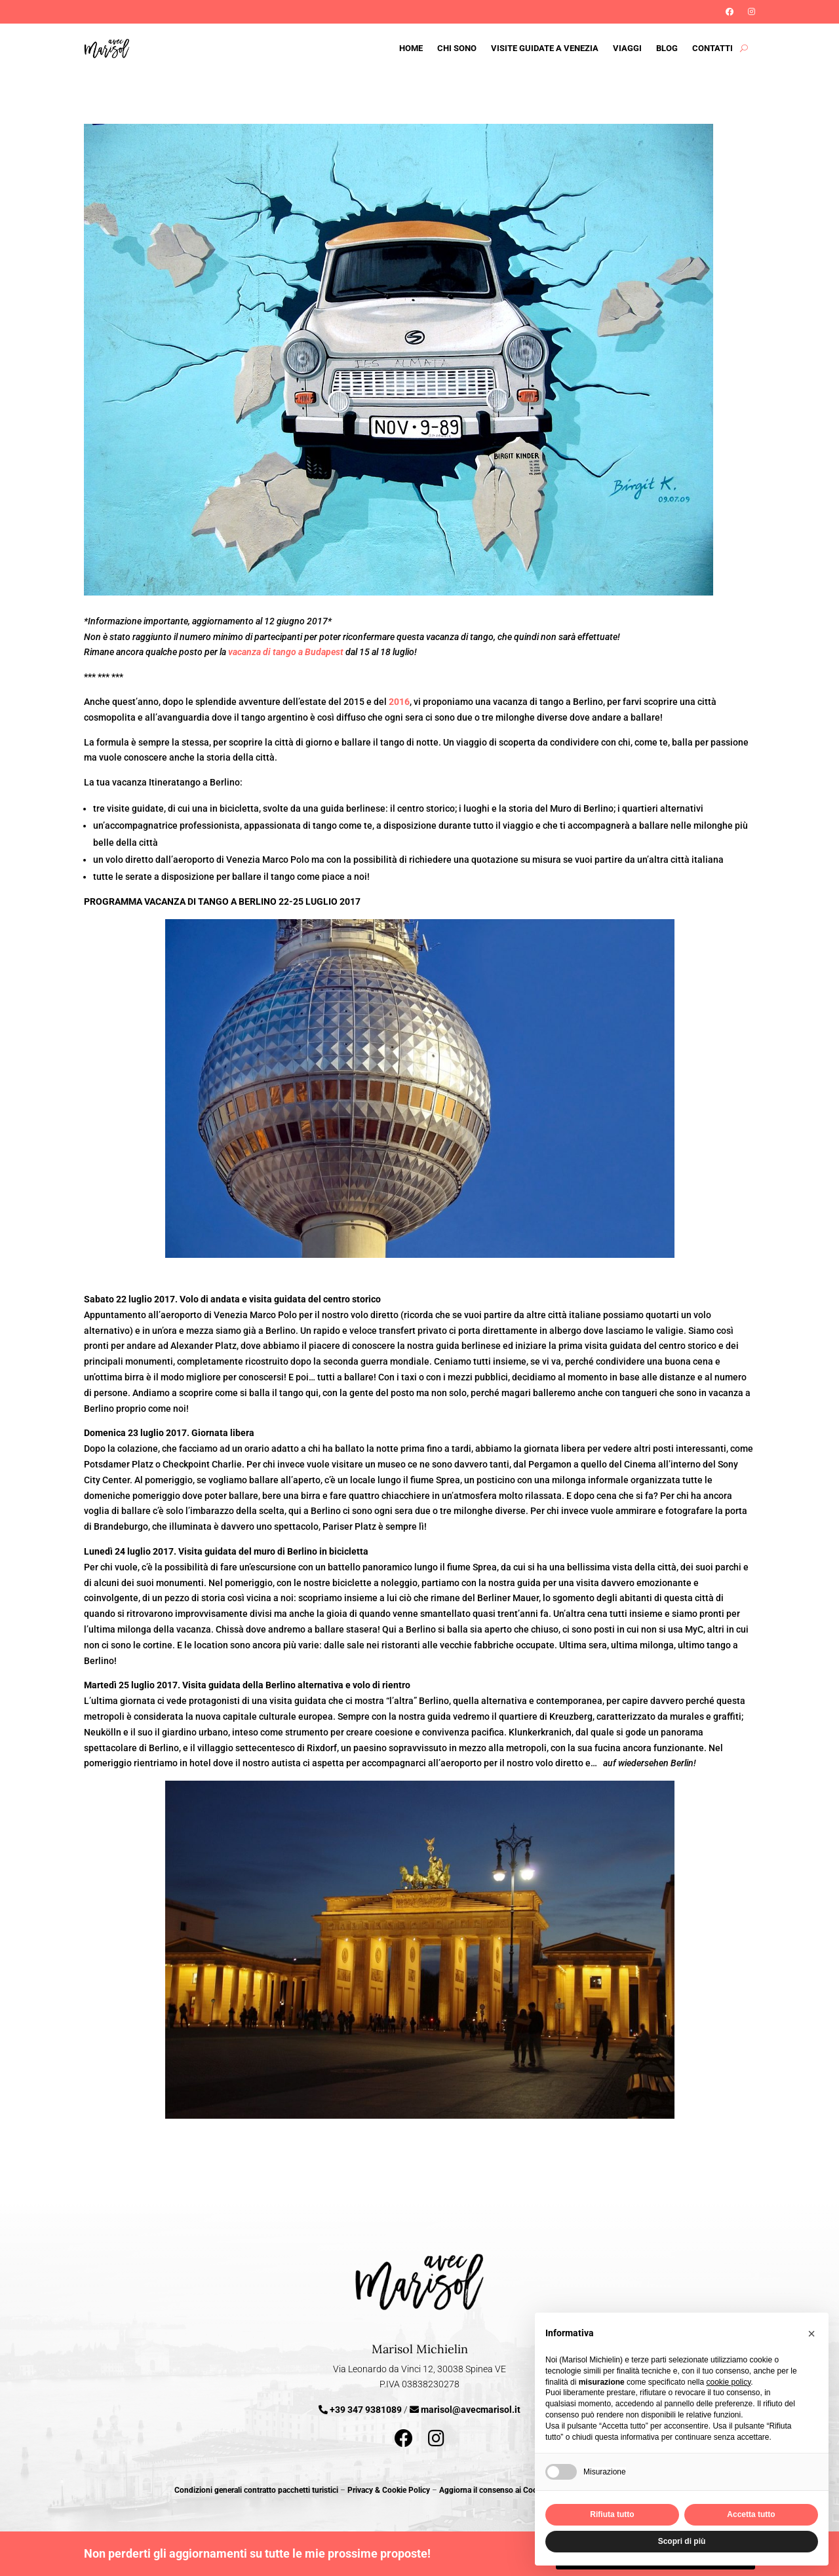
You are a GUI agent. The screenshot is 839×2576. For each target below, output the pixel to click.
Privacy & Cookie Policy (388, 2490)
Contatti (712, 48)
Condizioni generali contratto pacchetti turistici (256, 2490)
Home (411, 48)
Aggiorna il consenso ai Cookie (493, 2490)
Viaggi (627, 48)
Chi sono (457, 48)
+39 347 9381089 (366, 2409)
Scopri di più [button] (682, 2541)
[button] (811, 2333)
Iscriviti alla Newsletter (82, 7)
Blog (667, 48)
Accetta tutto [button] (751, 2514)
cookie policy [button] (728, 2382)
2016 (399, 701)
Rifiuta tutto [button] (612, 2514)
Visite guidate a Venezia (544, 48)
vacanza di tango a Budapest (285, 652)
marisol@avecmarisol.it (470, 2409)
